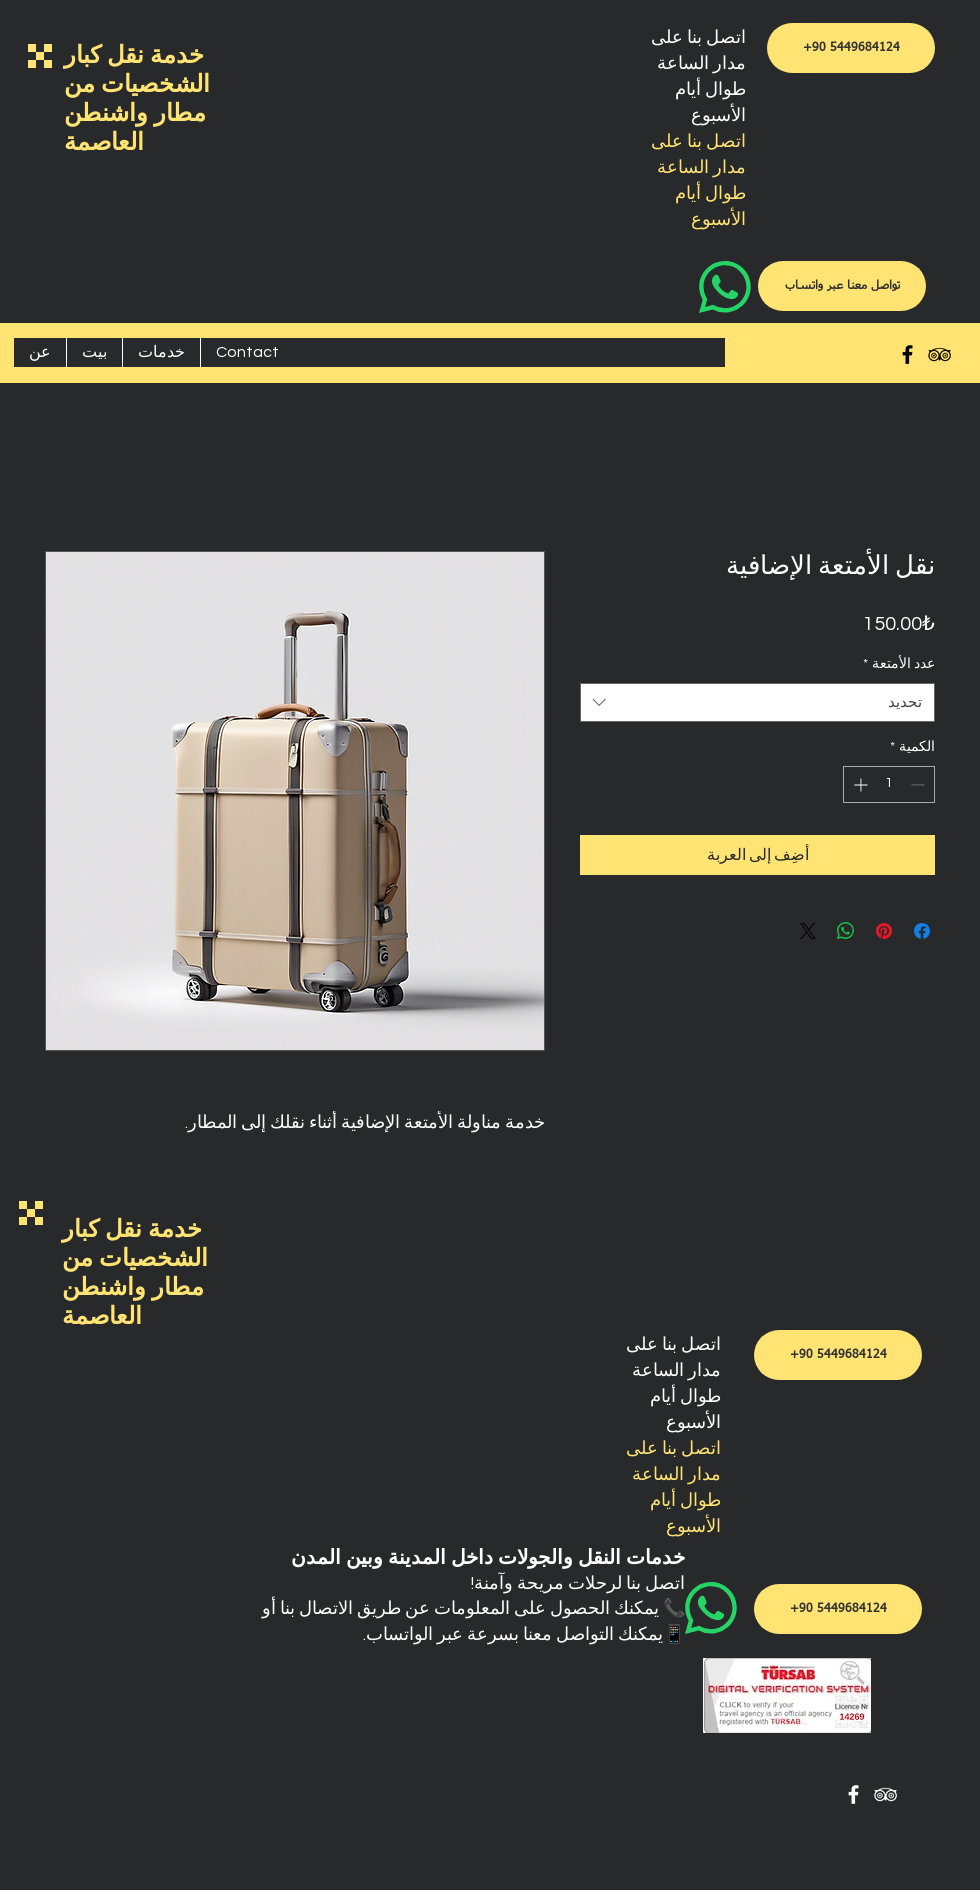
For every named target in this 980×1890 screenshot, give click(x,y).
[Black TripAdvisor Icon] (939, 354)
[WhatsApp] (747, 287)
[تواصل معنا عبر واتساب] (842, 286)
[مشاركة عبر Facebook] (922, 931)
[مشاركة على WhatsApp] (846, 931)
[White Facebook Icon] (853, 1794)
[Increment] (858, 784)
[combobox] (757, 702)
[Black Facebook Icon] (907, 354)
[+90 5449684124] (851, 48)
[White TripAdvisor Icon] (885, 1794)
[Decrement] (919, 784)
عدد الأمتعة (899, 664)
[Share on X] (808, 931)
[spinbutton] (889, 784)
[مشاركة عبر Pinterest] (884, 931)
